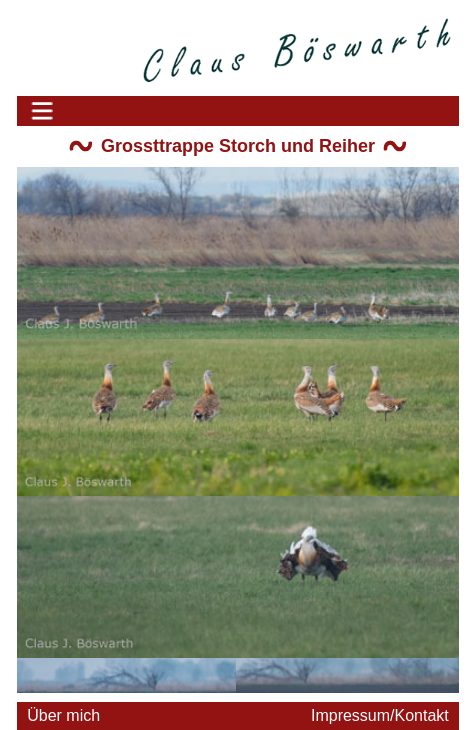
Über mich (63, 715)
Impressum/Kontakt (380, 715)
